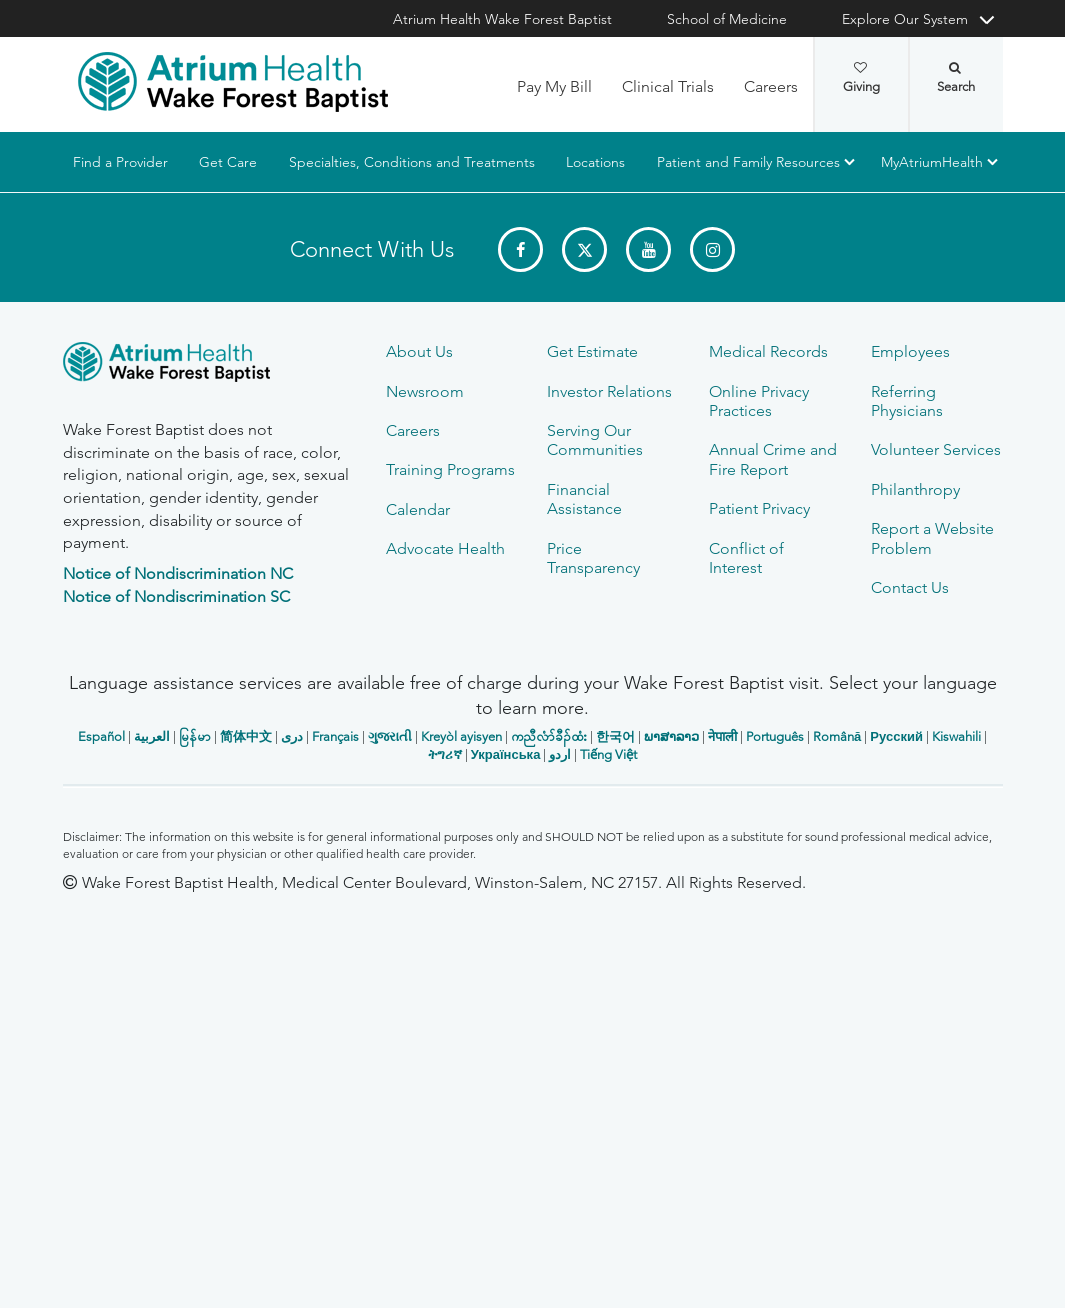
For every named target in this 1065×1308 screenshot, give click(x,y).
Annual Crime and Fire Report (773, 459)
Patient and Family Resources (747, 162)
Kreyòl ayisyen (461, 736)
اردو (560, 754)
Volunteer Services (936, 449)
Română (837, 736)
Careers (771, 86)
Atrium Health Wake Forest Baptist (502, 19)
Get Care (228, 162)
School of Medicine (727, 19)
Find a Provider (120, 162)
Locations (595, 162)
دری (292, 736)
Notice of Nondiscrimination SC (176, 596)
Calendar (418, 509)
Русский (896, 736)
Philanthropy (915, 489)
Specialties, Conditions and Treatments (411, 162)
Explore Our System (905, 19)
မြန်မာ (195, 736)
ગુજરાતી (390, 736)
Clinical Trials (668, 86)
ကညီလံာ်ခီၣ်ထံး (549, 736)
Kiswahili (956, 736)
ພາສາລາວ (671, 736)
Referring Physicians (907, 401)
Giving (861, 78)
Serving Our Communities (595, 440)
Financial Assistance (584, 499)
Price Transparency (593, 558)
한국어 (615, 736)
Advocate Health (445, 548)
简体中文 (246, 736)
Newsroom (425, 391)
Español (101, 736)
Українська (506, 754)
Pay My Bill (554, 86)
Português (775, 736)
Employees (910, 351)
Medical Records (768, 351)
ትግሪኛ (445, 754)
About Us (419, 351)
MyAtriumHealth (932, 162)
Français (335, 736)
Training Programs (450, 469)
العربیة (152, 736)
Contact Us (910, 587)
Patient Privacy (759, 508)
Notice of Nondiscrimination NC (178, 573)
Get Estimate (592, 351)
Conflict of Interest (746, 558)
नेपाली (722, 736)
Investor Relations (609, 391)
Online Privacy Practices (759, 401)
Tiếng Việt (608, 754)
